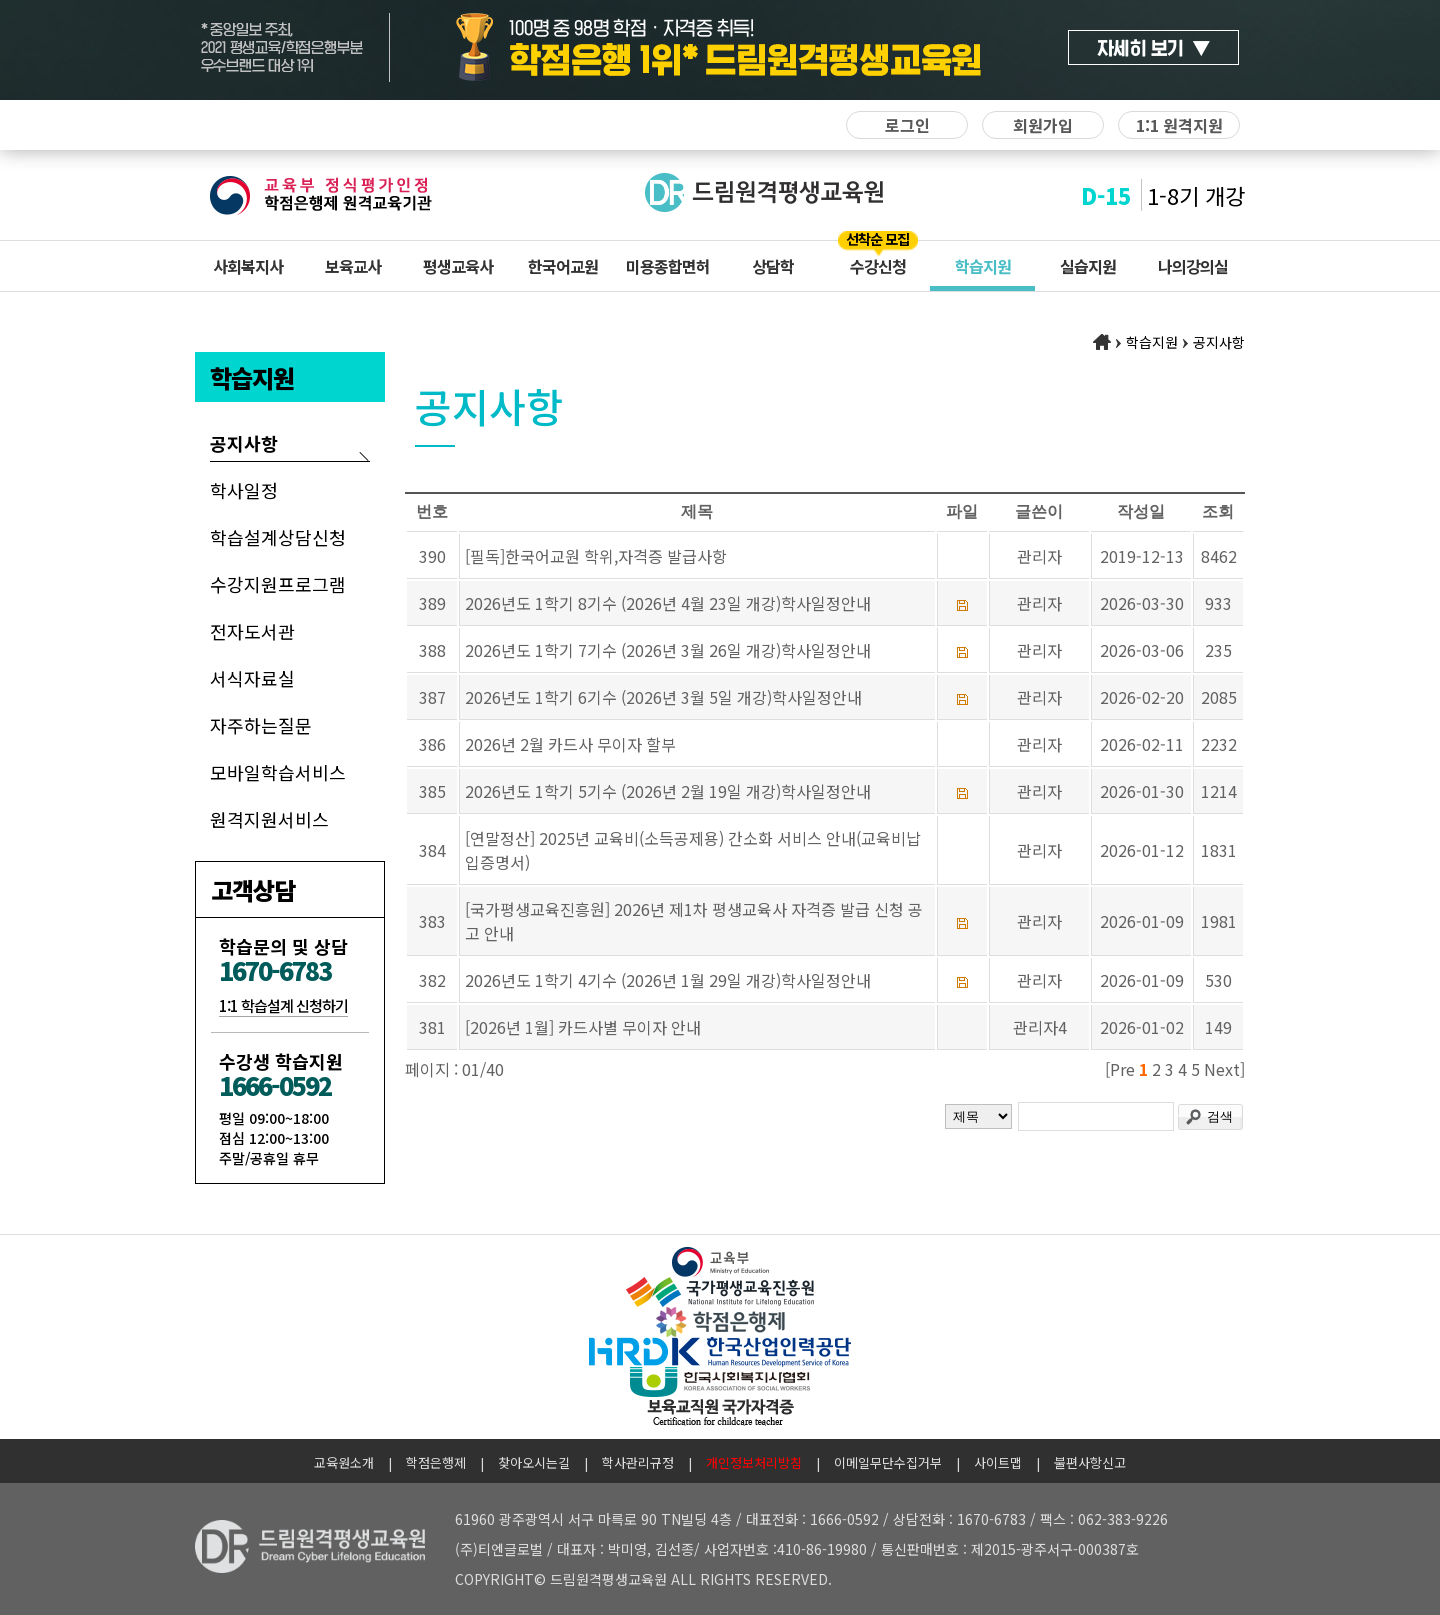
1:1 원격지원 (1179, 125)
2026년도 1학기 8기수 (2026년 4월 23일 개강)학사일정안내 (668, 603)
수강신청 (878, 266)
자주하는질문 (261, 725)
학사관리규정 (638, 1462)
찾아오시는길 (534, 1462)
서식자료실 (252, 678)
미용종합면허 (668, 266)
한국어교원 (563, 266)
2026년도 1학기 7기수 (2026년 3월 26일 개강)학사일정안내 (668, 650)
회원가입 (1043, 125)
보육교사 (353, 266)
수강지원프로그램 (278, 584)
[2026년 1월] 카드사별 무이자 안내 (583, 1027)
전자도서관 (252, 631)
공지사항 (244, 443)
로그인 (907, 125)
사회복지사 (248, 266)
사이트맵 (998, 1462)
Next (1222, 1069)
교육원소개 (344, 1462)
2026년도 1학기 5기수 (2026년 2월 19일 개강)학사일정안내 (668, 791)
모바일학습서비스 (278, 772)
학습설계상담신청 (278, 537)
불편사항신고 (1090, 1462)
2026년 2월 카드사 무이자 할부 (570, 744)
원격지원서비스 (269, 819)
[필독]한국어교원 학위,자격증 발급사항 (596, 556)
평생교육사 (458, 266)
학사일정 (244, 490)
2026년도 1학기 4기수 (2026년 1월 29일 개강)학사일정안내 (668, 980)
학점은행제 (436, 1462)
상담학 (773, 266)
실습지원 (1088, 266)
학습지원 (983, 266)
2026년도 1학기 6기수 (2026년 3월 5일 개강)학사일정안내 (663, 697)
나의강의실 (1193, 266)
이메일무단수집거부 (888, 1462)
